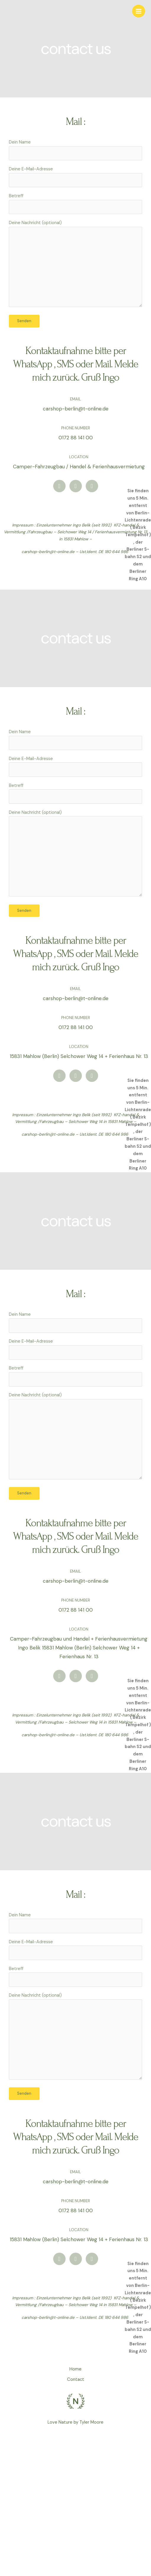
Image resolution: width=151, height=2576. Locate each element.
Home (75, 2369)
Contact (75, 2379)
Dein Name (75, 149)
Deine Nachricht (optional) (75, 264)
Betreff (75, 203)
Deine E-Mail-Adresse (75, 176)
